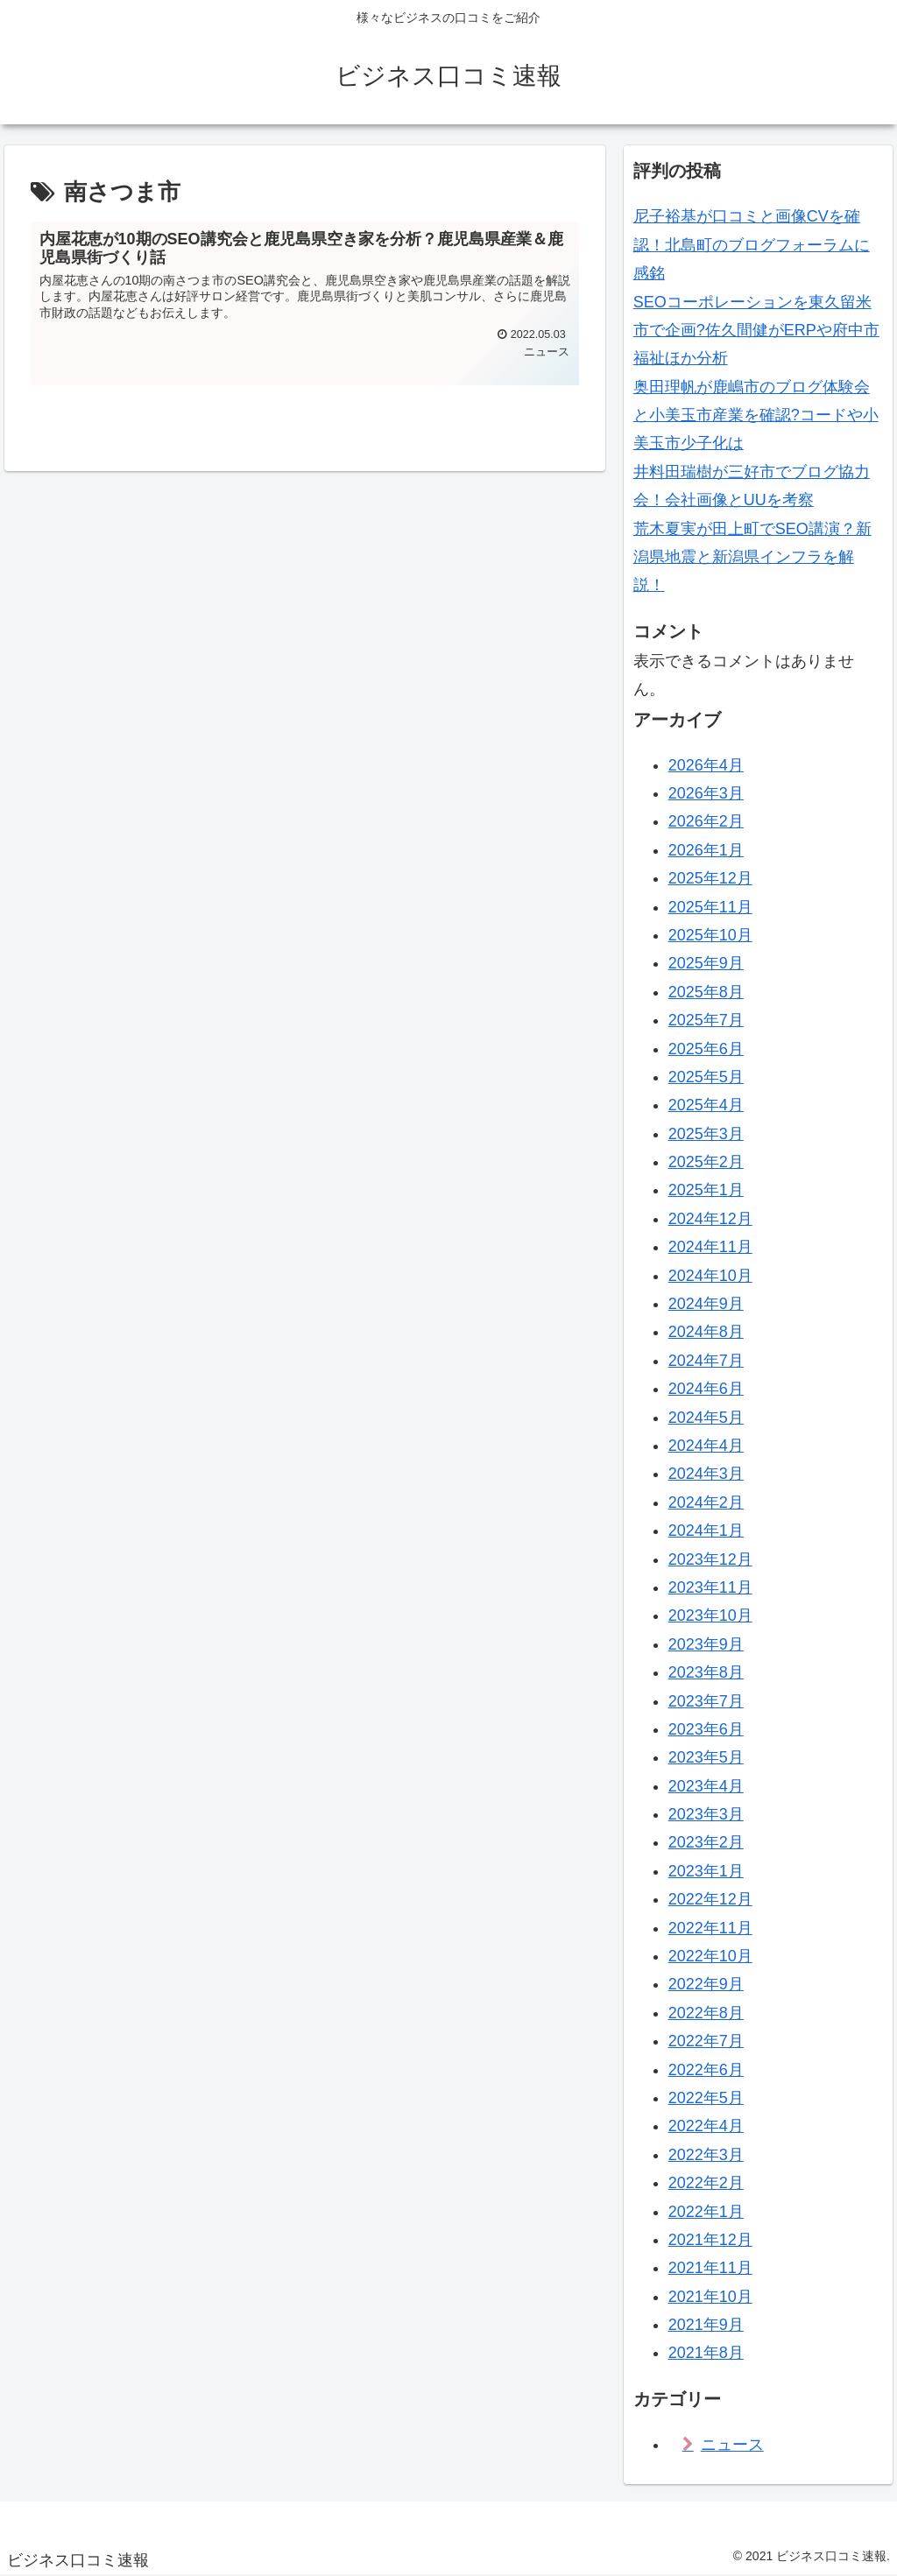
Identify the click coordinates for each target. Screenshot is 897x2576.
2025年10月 (710, 935)
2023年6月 (706, 1729)
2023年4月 (706, 1786)
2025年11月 (710, 907)
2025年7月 (706, 1020)
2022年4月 (706, 2126)
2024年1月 (706, 1530)
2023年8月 (706, 1672)
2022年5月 (706, 2098)
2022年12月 (710, 1899)
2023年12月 (710, 1559)
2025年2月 (706, 1162)
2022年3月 (706, 2155)
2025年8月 (706, 992)
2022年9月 (706, 1984)
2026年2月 (706, 821)
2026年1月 (706, 850)
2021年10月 (710, 2296)
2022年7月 (706, 2041)
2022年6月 (706, 2070)
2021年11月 (710, 2268)
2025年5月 (706, 1077)
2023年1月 (706, 1871)
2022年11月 (710, 1928)
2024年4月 (706, 1445)
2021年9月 (706, 2324)
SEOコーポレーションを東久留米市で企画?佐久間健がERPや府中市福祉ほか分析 (756, 330)
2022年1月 (706, 2212)
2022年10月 (710, 1956)
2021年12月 (710, 2240)
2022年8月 (706, 2013)
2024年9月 (706, 1304)
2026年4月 (706, 765)
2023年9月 (706, 1644)
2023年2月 (706, 1842)
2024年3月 (706, 1473)
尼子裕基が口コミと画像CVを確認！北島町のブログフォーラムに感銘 (751, 245)
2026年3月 (706, 793)
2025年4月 (706, 1105)
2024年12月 (710, 1219)
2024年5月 (706, 1417)
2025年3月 (706, 1134)
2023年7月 (706, 1701)
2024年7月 (706, 1360)
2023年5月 (706, 1757)
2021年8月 (706, 2352)
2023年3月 (706, 1814)
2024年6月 (706, 1388)
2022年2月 (706, 2183)
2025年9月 (706, 963)
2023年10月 (710, 1615)
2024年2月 (706, 1502)
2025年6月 (706, 1049)
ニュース (732, 2444)
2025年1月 (706, 1190)
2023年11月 (710, 1587)
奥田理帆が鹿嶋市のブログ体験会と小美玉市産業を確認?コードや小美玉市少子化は (756, 415)
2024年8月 (706, 1332)
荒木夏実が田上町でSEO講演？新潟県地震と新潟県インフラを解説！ (752, 557)
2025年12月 (710, 878)
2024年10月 (710, 1275)
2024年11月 (710, 1247)
